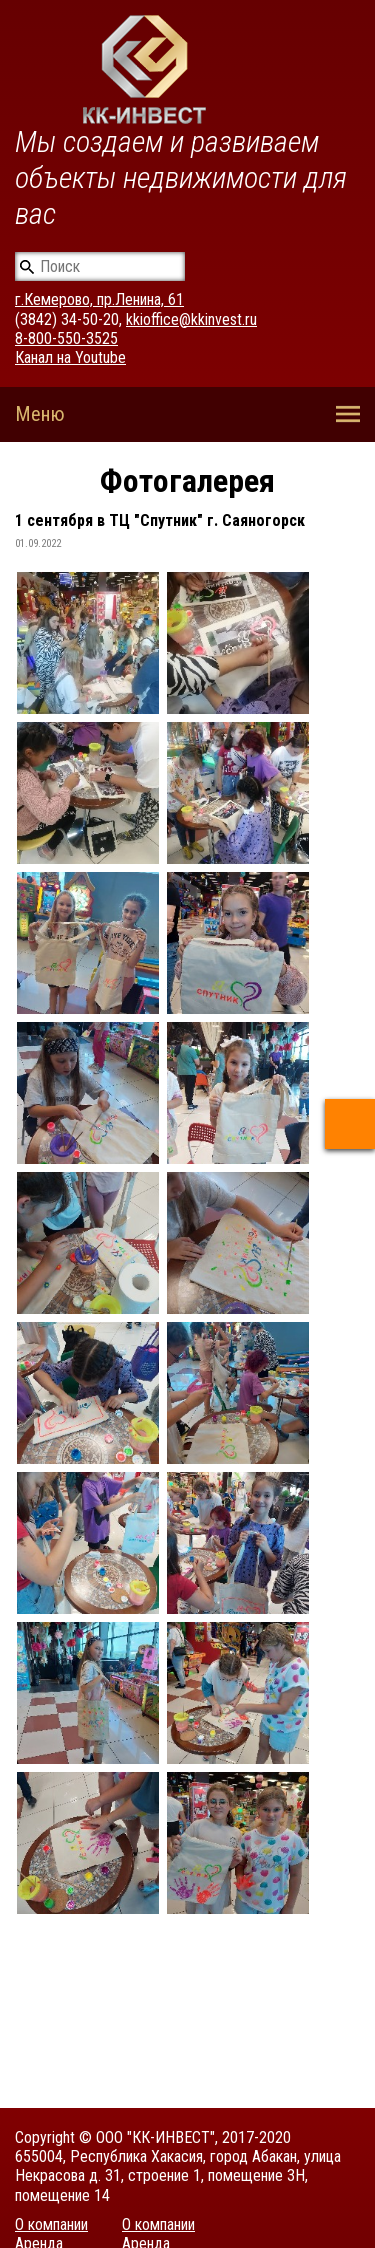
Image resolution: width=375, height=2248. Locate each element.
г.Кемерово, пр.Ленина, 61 (99, 299)
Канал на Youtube (70, 357)
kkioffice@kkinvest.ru (191, 319)
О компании (51, 2224)
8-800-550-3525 (66, 338)
